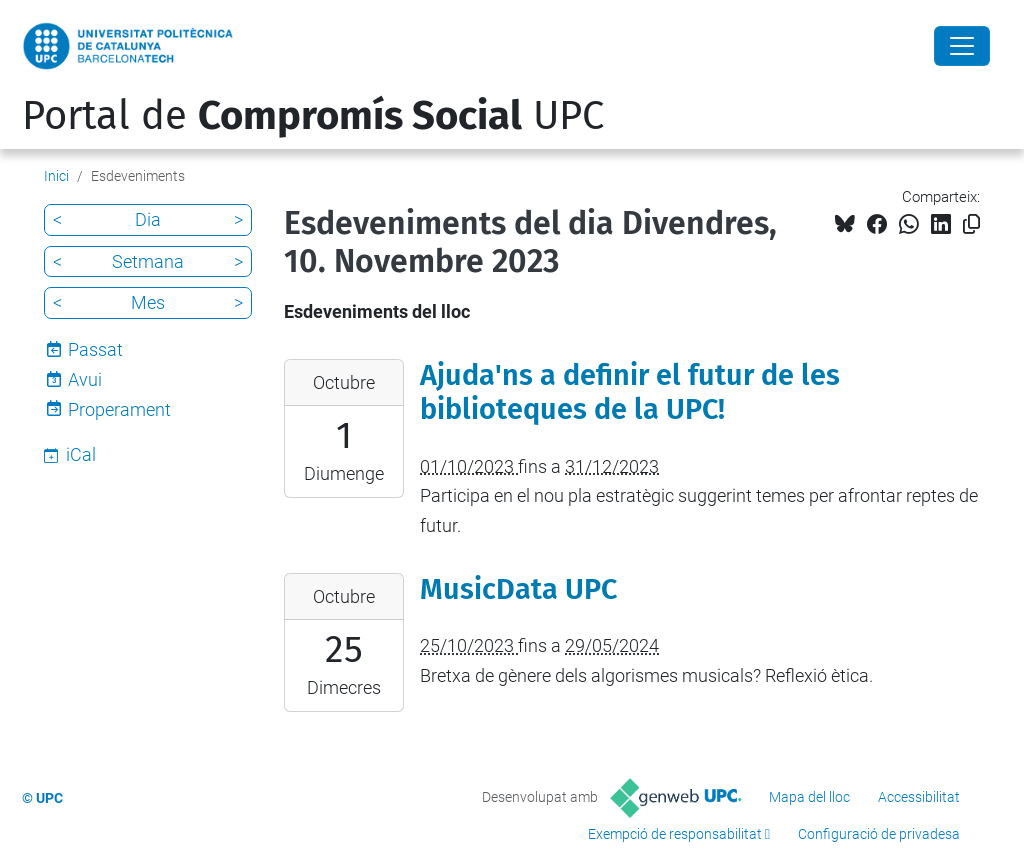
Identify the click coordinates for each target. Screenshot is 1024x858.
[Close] (962, 46)
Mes (148, 302)
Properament (119, 409)
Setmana (148, 261)
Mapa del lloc (809, 797)
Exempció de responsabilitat (675, 834)
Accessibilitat (919, 797)
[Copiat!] (971, 224)
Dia (148, 219)
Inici (56, 176)
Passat (95, 349)
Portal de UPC (313, 116)
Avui (85, 379)
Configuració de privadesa (879, 834)
